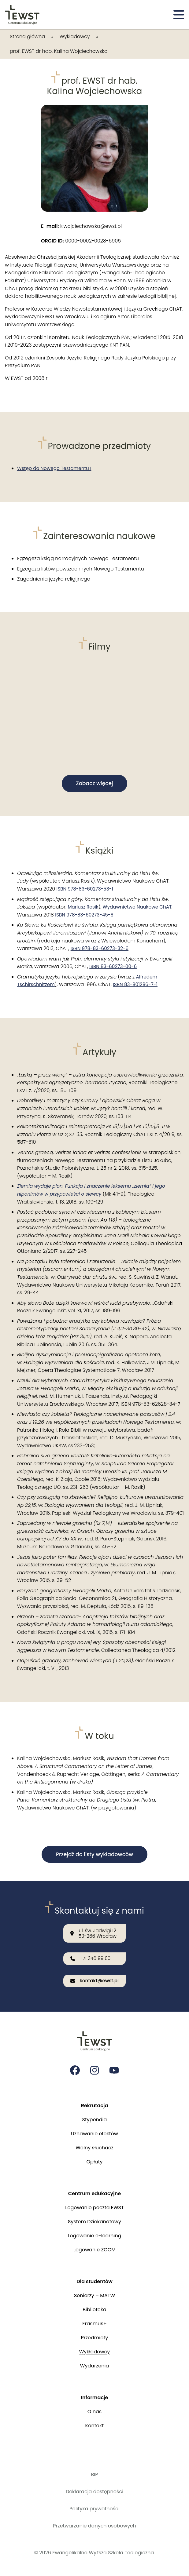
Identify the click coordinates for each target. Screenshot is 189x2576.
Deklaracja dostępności (94, 2491)
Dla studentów (94, 2281)
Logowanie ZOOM (94, 2249)
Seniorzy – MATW (94, 2295)
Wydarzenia (94, 2365)
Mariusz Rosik (84, 907)
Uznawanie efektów (94, 2133)
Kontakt (94, 2425)
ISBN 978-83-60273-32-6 (101, 949)
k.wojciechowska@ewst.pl (81, 226)
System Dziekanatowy (94, 2221)
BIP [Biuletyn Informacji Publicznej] (94, 2474)
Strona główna (27, 36)
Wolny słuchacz (94, 2147)
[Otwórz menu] (179, 14)
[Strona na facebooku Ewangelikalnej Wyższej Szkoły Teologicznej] (75, 2070)
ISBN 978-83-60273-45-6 (85, 915)
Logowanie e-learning (94, 2235)
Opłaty (94, 2161)
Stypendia (94, 2119)
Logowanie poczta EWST (94, 2207)
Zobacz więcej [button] (94, 784)
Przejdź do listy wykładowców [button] (94, 1855)
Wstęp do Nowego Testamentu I (56, 468)
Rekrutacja (94, 2105)
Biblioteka (94, 2309)
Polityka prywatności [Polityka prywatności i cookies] (94, 2508)
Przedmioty (94, 2337)
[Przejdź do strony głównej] (22, 14)
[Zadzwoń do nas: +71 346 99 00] (94, 1957)
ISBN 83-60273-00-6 (114, 967)
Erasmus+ (94, 2323)
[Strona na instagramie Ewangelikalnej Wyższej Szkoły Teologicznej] (94, 2070)
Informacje (94, 2397)
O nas (94, 2411)
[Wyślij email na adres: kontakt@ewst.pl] (94, 1980)
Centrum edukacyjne (94, 2193)
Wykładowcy (75, 36)
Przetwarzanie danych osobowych (94, 2525)
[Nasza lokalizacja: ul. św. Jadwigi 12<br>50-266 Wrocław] (94, 1931)
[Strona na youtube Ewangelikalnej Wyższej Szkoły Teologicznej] (114, 2070)
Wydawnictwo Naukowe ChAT (140, 907)
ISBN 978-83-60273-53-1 (86, 889)
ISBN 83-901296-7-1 (138, 985)
